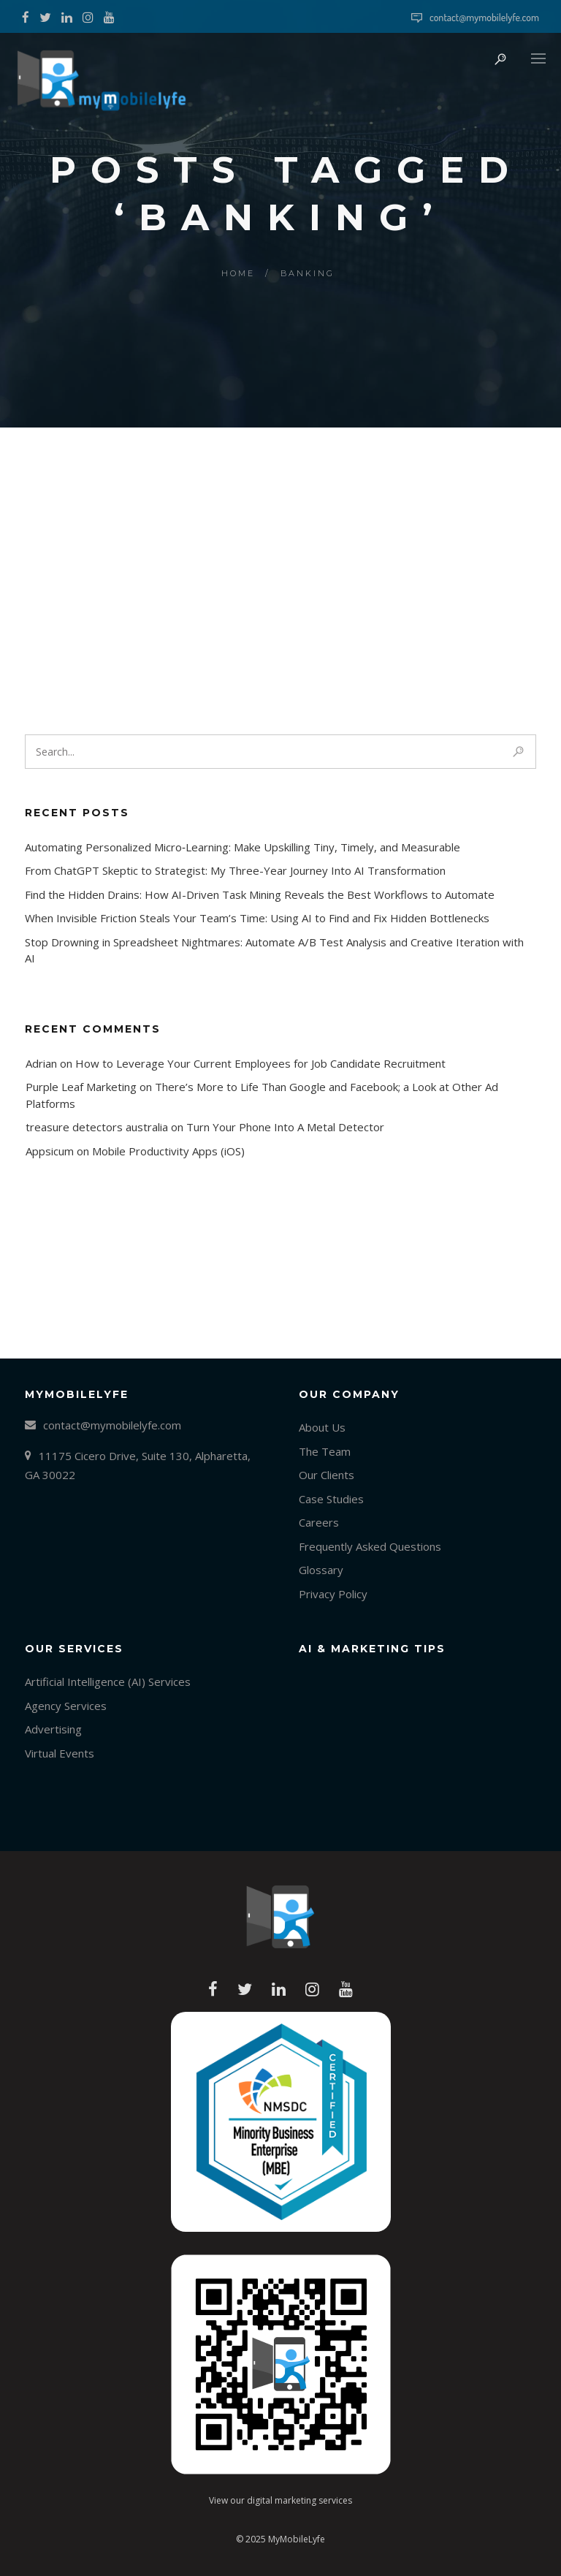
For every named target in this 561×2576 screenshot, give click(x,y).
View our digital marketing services (280, 2500)
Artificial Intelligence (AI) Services (108, 1681)
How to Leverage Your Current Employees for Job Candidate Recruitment (260, 1063)
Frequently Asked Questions (370, 1546)
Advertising (53, 1729)
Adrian (41, 1063)
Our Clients (326, 1474)
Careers (319, 1522)
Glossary (321, 1569)
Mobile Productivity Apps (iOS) (168, 1151)
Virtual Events (59, 1753)
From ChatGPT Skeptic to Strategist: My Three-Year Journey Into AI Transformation (235, 870)
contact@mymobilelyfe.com (484, 17)
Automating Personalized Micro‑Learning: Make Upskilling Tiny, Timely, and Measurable (242, 847)
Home (238, 273)
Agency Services (66, 1705)
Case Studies (331, 1499)
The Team (325, 1451)
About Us (322, 1427)
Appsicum (50, 1151)
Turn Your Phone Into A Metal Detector (285, 1127)
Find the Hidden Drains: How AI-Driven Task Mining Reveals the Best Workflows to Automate (260, 894)
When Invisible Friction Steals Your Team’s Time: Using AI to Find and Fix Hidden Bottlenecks (257, 918)
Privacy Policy (333, 1594)
